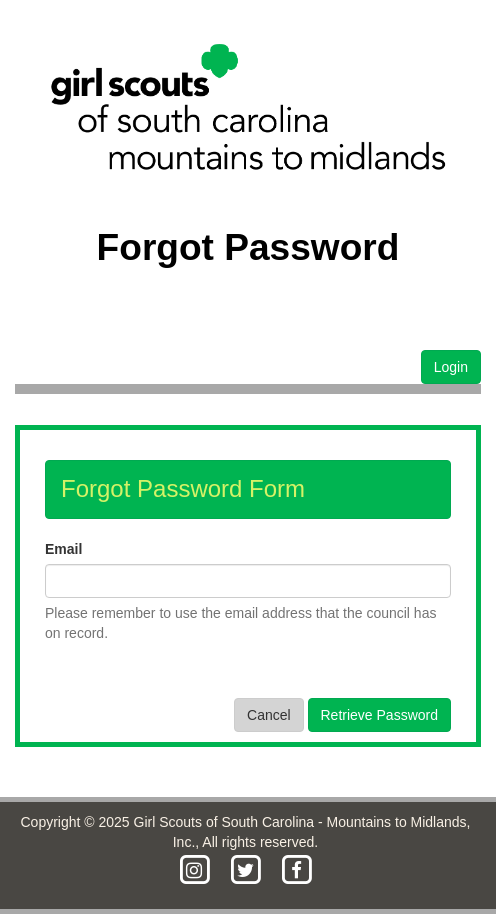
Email (63, 549)
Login (451, 367)
